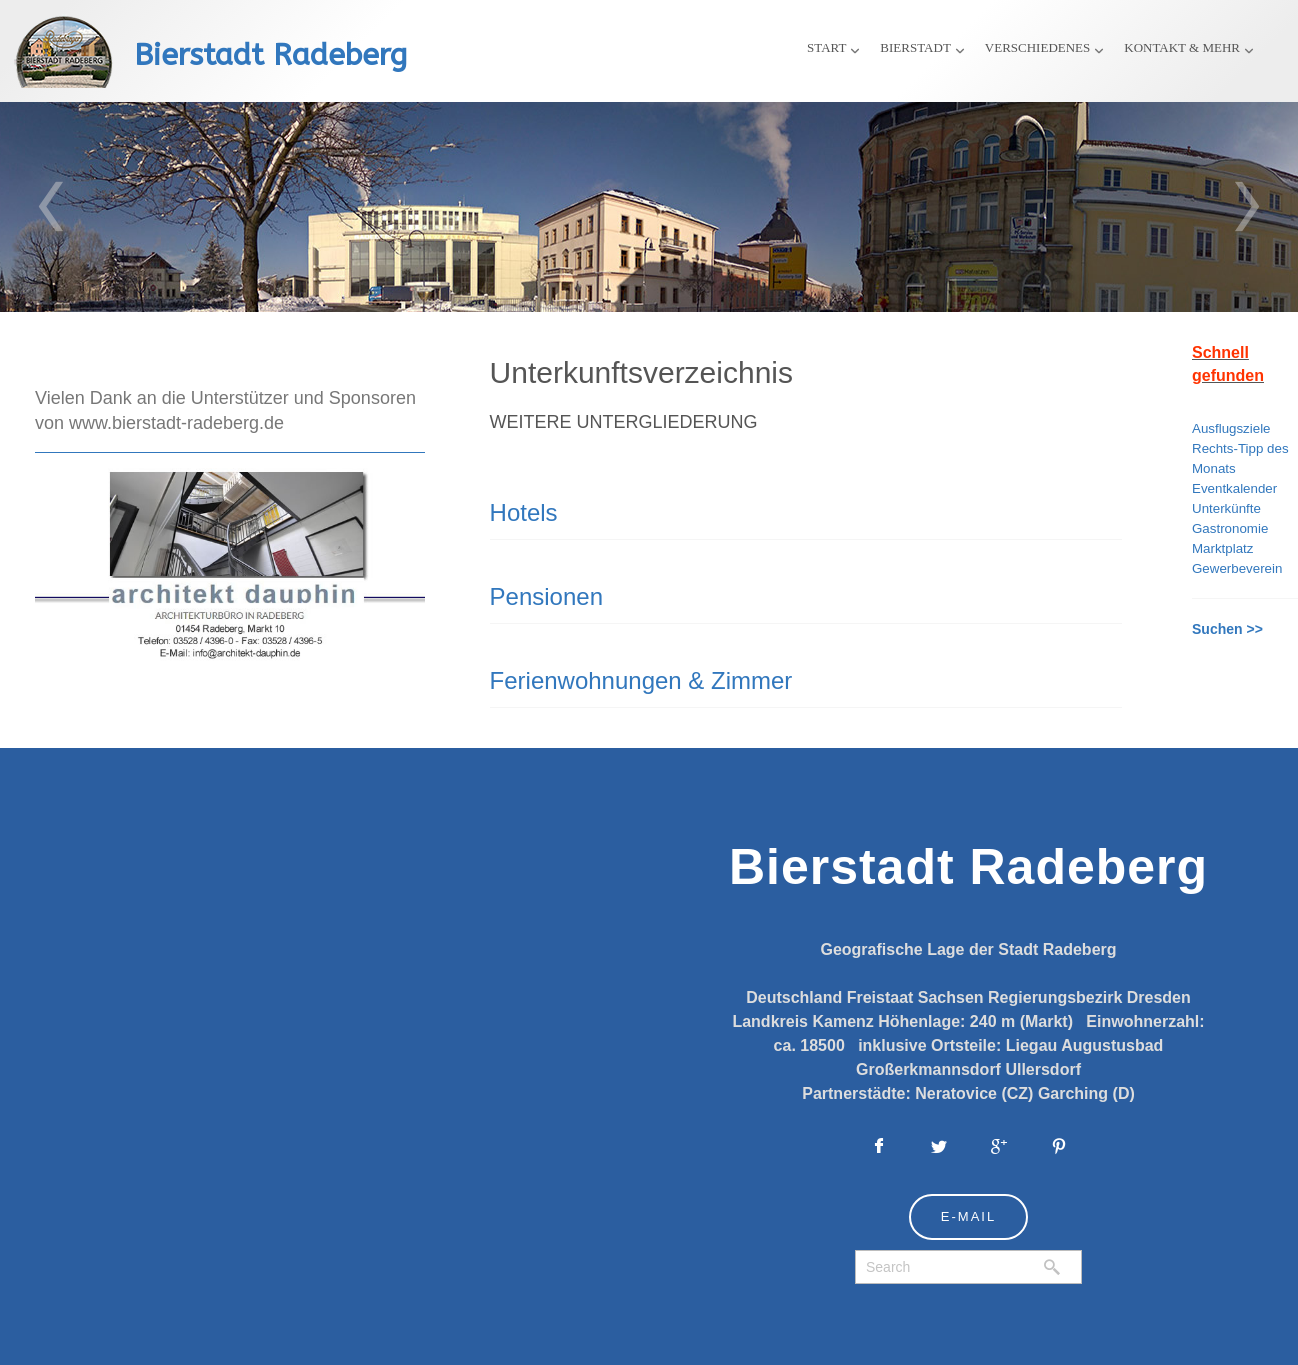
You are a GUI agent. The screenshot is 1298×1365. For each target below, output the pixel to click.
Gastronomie (1230, 528)
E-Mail (968, 1216)
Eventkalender (1234, 488)
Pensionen (546, 596)
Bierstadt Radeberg (270, 55)
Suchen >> (1227, 629)
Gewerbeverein (1237, 568)
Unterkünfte (1226, 508)
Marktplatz (1222, 548)
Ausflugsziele (1231, 428)
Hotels (524, 512)
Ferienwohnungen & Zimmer (641, 680)
